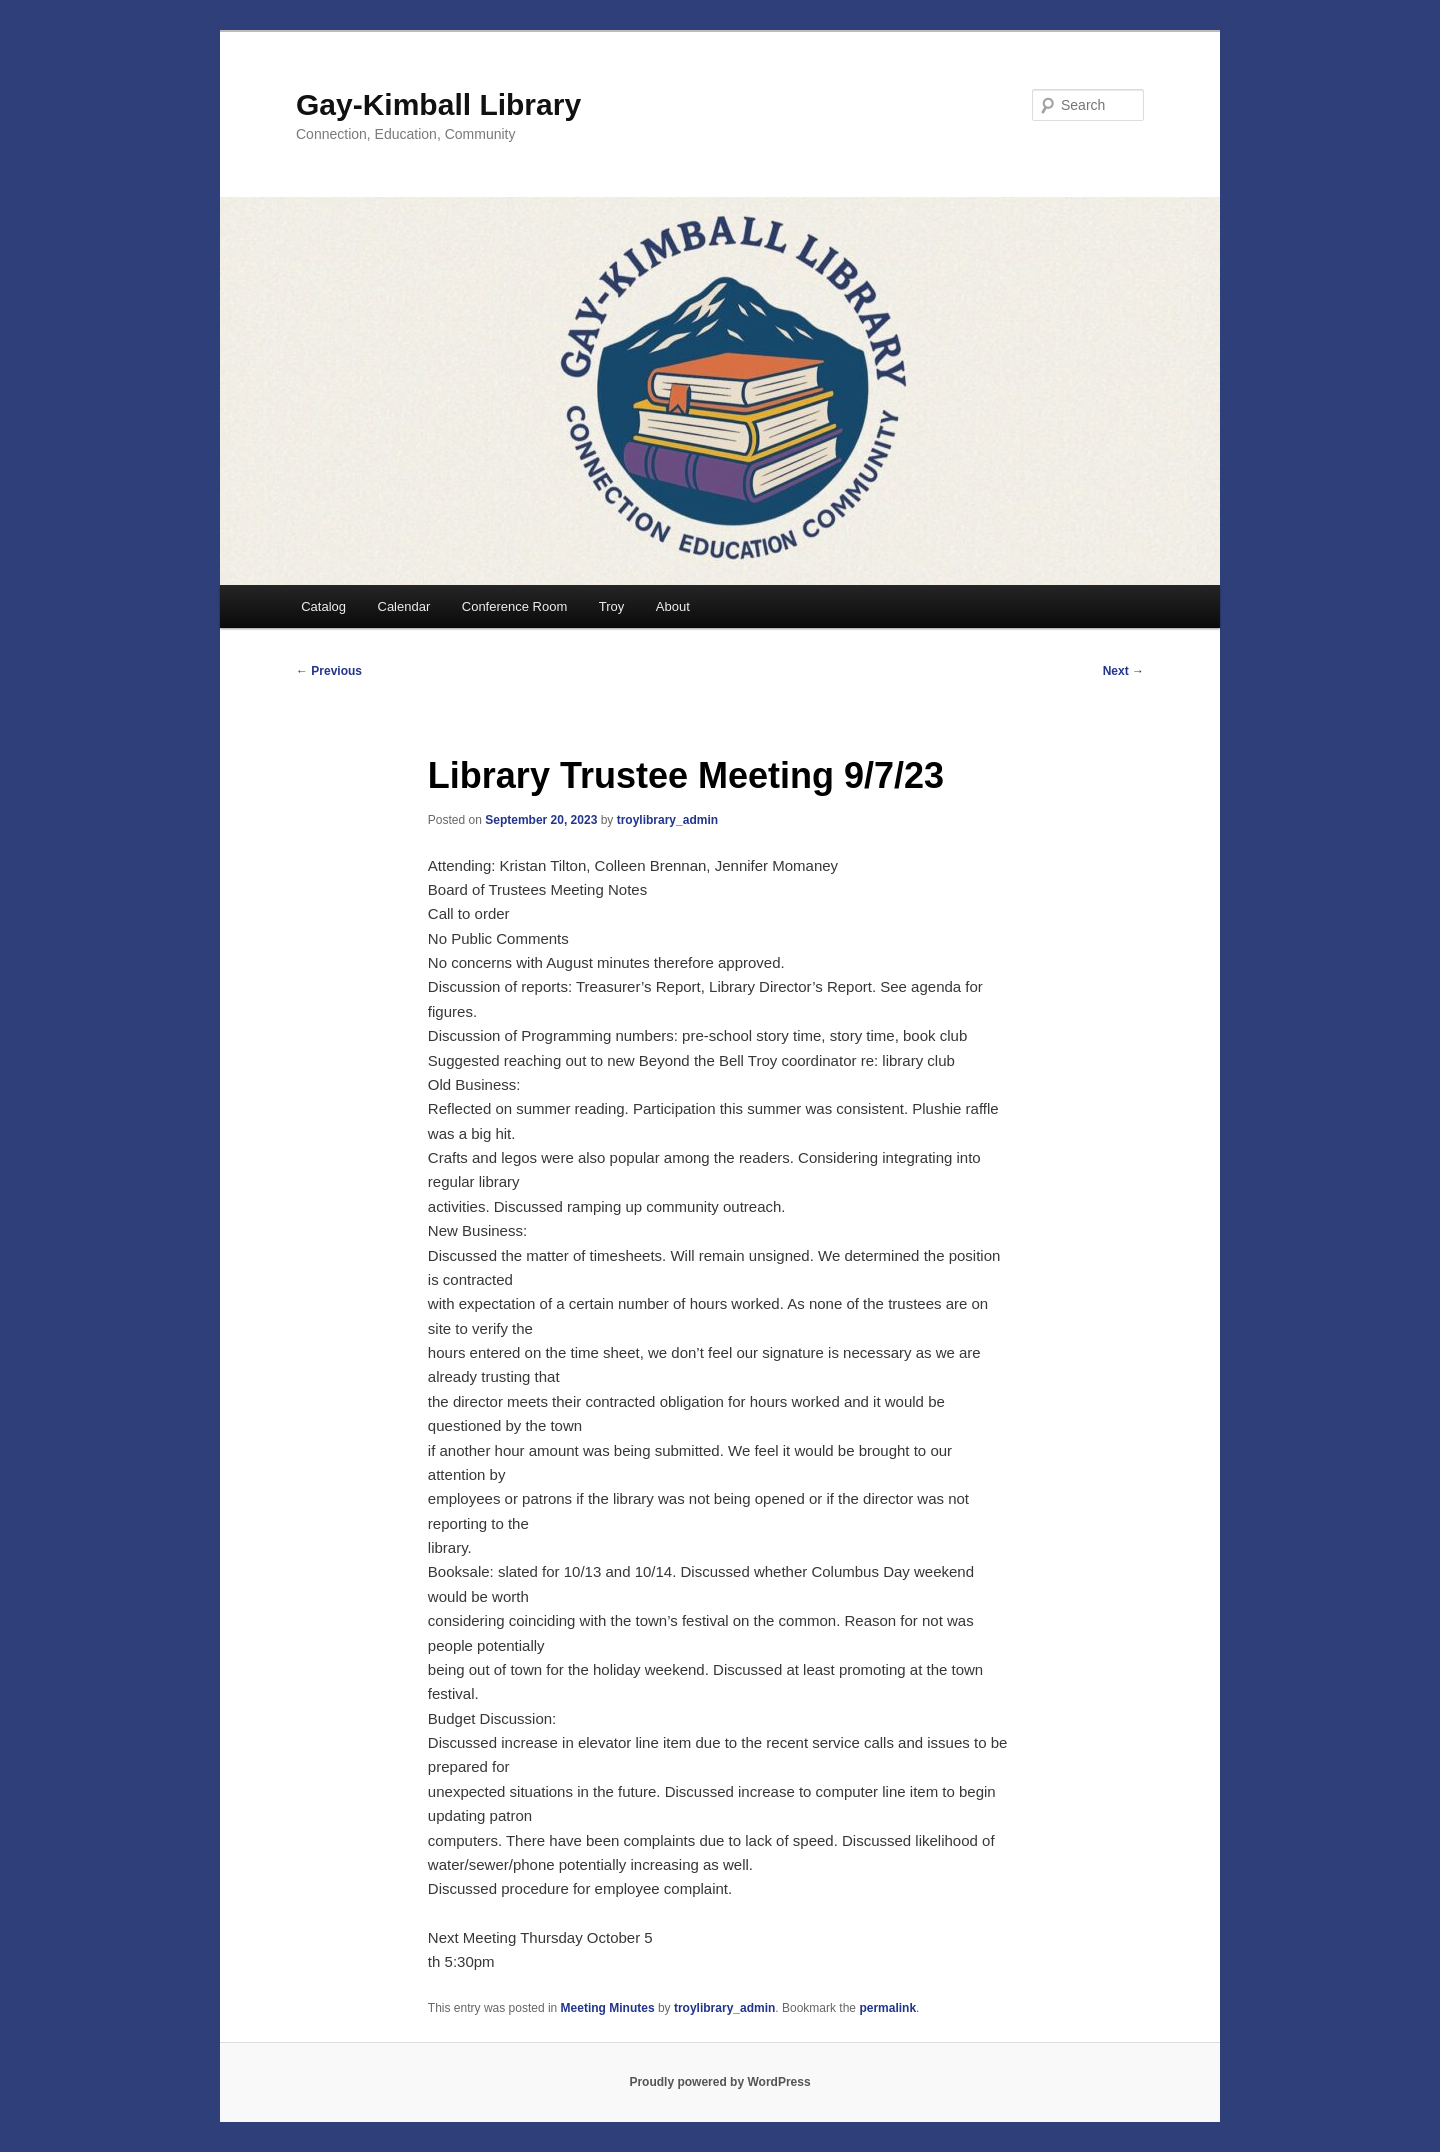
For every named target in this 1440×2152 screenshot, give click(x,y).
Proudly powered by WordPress (719, 2082)
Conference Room (515, 606)
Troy (612, 606)
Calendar (404, 606)
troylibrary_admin (667, 820)
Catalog (323, 606)
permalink (887, 2008)
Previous (329, 671)
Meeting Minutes (608, 2008)
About (673, 606)
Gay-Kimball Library (438, 104)
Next (1123, 671)
